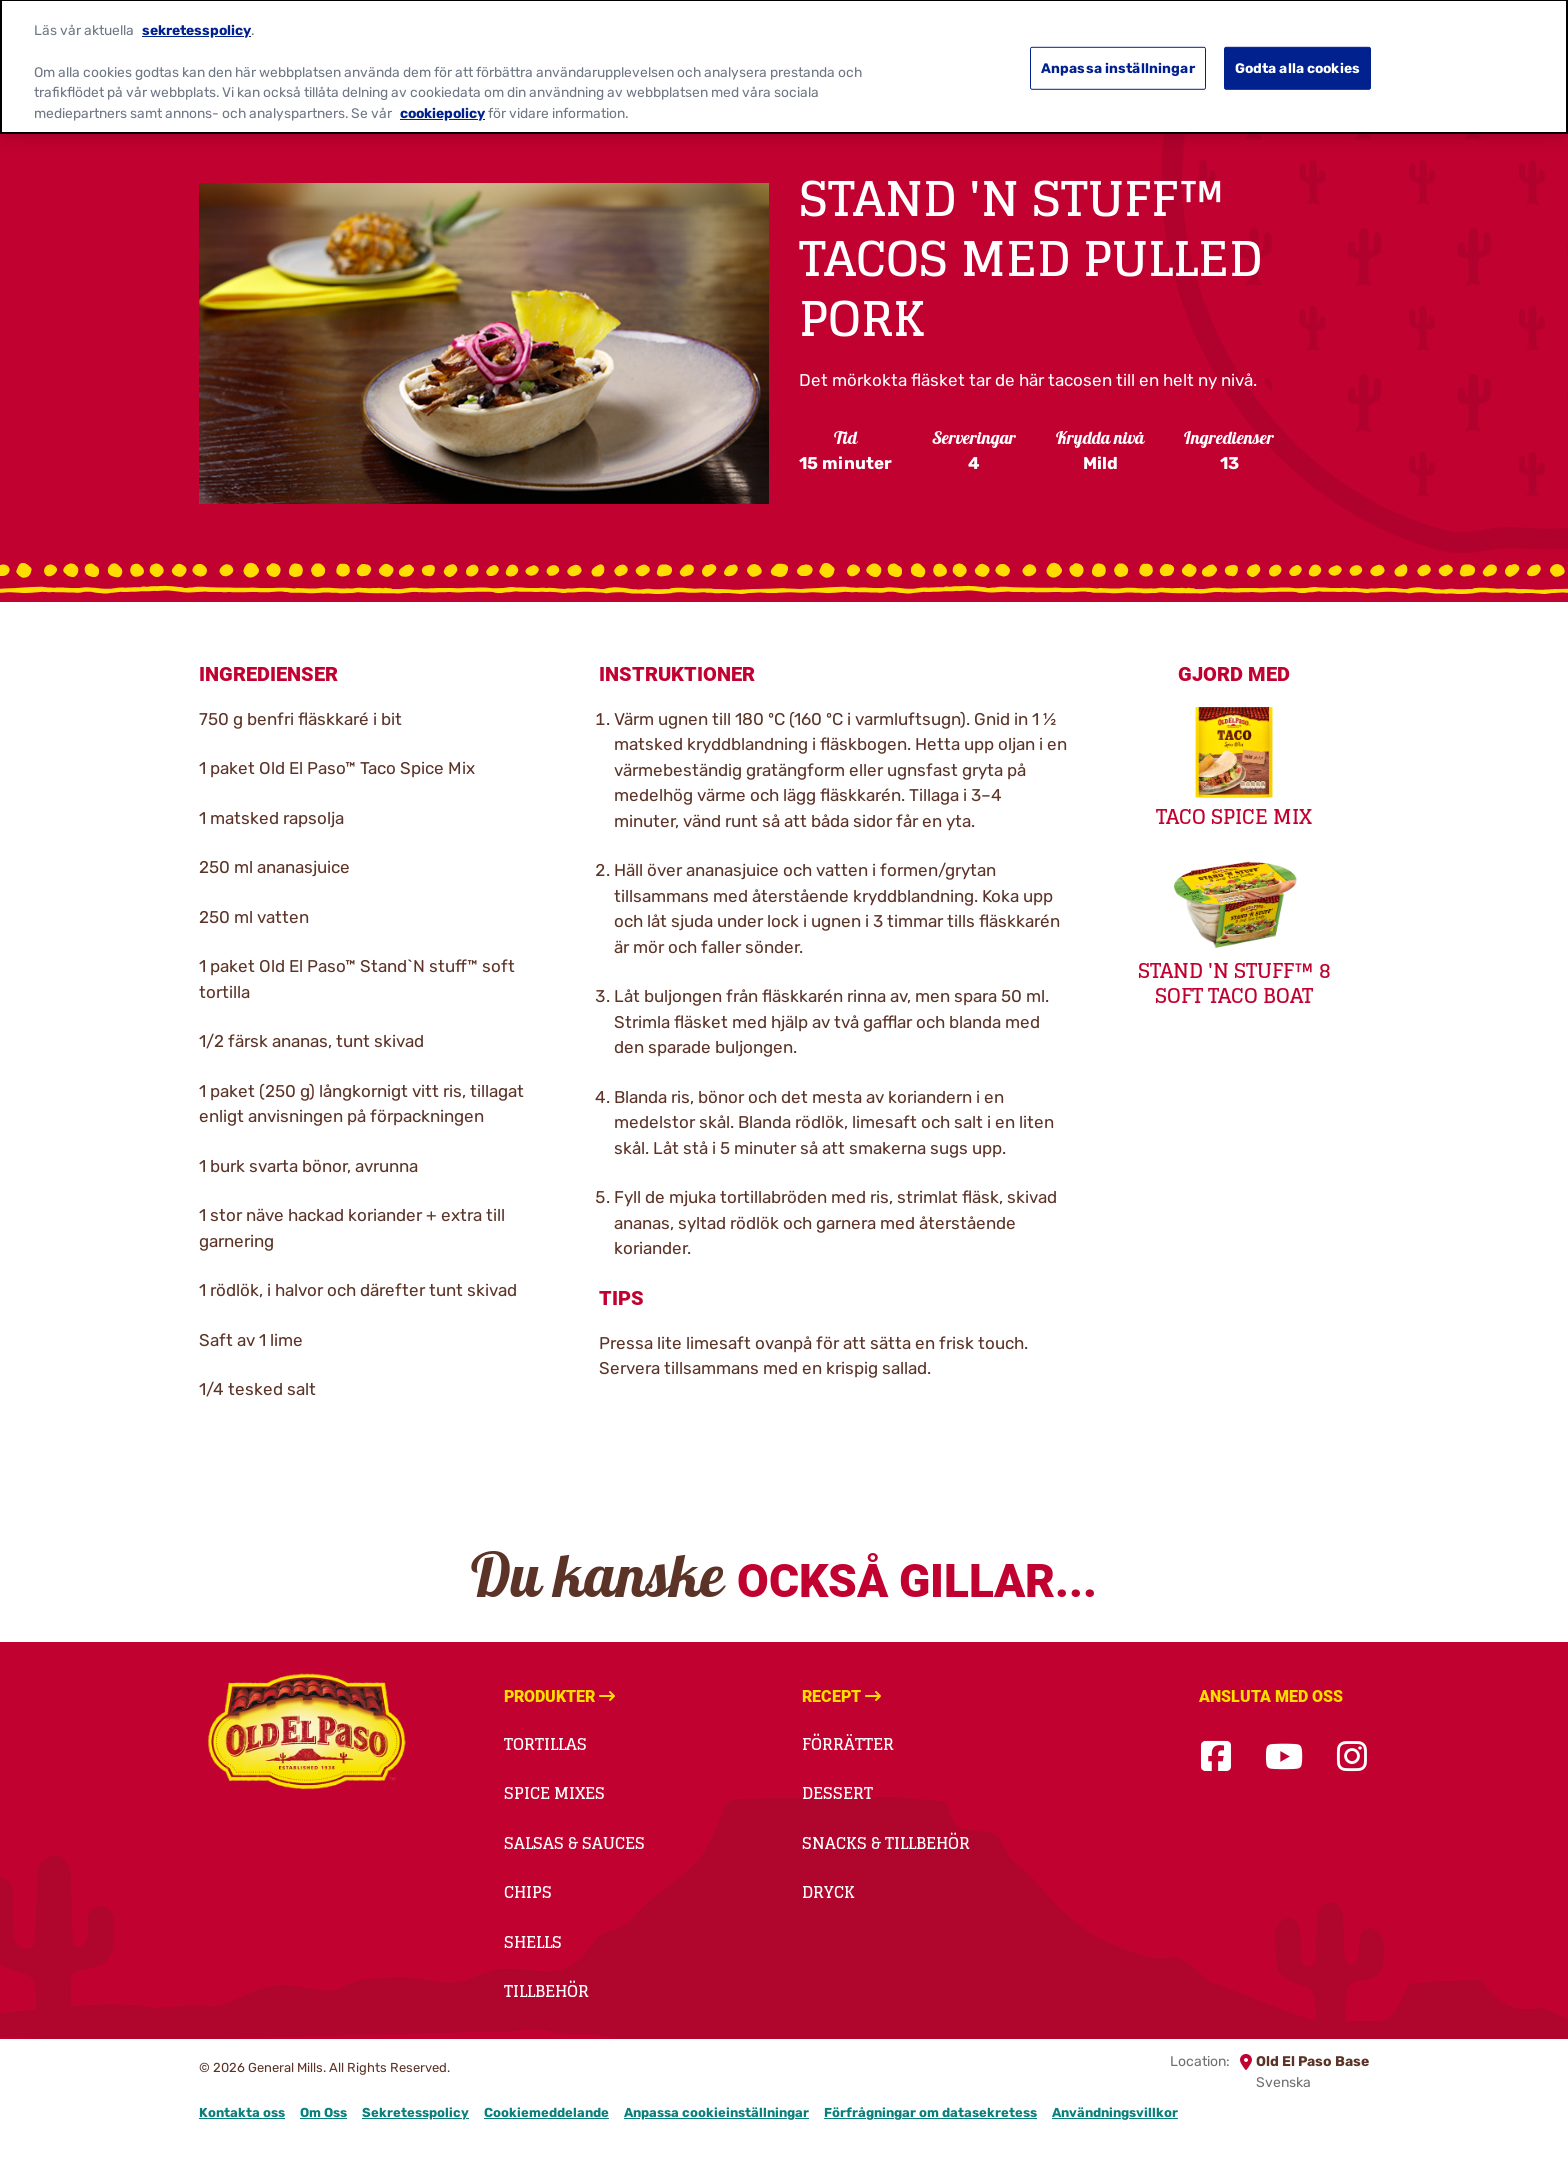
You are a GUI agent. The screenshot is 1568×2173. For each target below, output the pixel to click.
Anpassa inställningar (1118, 57)
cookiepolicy (442, 101)
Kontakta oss (242, 2112)
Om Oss (323, 2112)
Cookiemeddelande (546, 2112)
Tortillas (545, 1744)
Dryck (828, 1892)
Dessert (837, 1793)
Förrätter (848, 1744)
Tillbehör (546, 1991)
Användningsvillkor (1115, 2112)
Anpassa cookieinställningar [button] (716, 2112)
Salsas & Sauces (574, 1843)
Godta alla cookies (1298, 57)
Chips (528, 1892)
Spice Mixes (554, 1793)
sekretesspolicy (196, 18)
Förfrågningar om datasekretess (930, 2112)
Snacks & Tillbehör (886, 1843)
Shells (533, 1942)
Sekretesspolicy (415, 2112)
